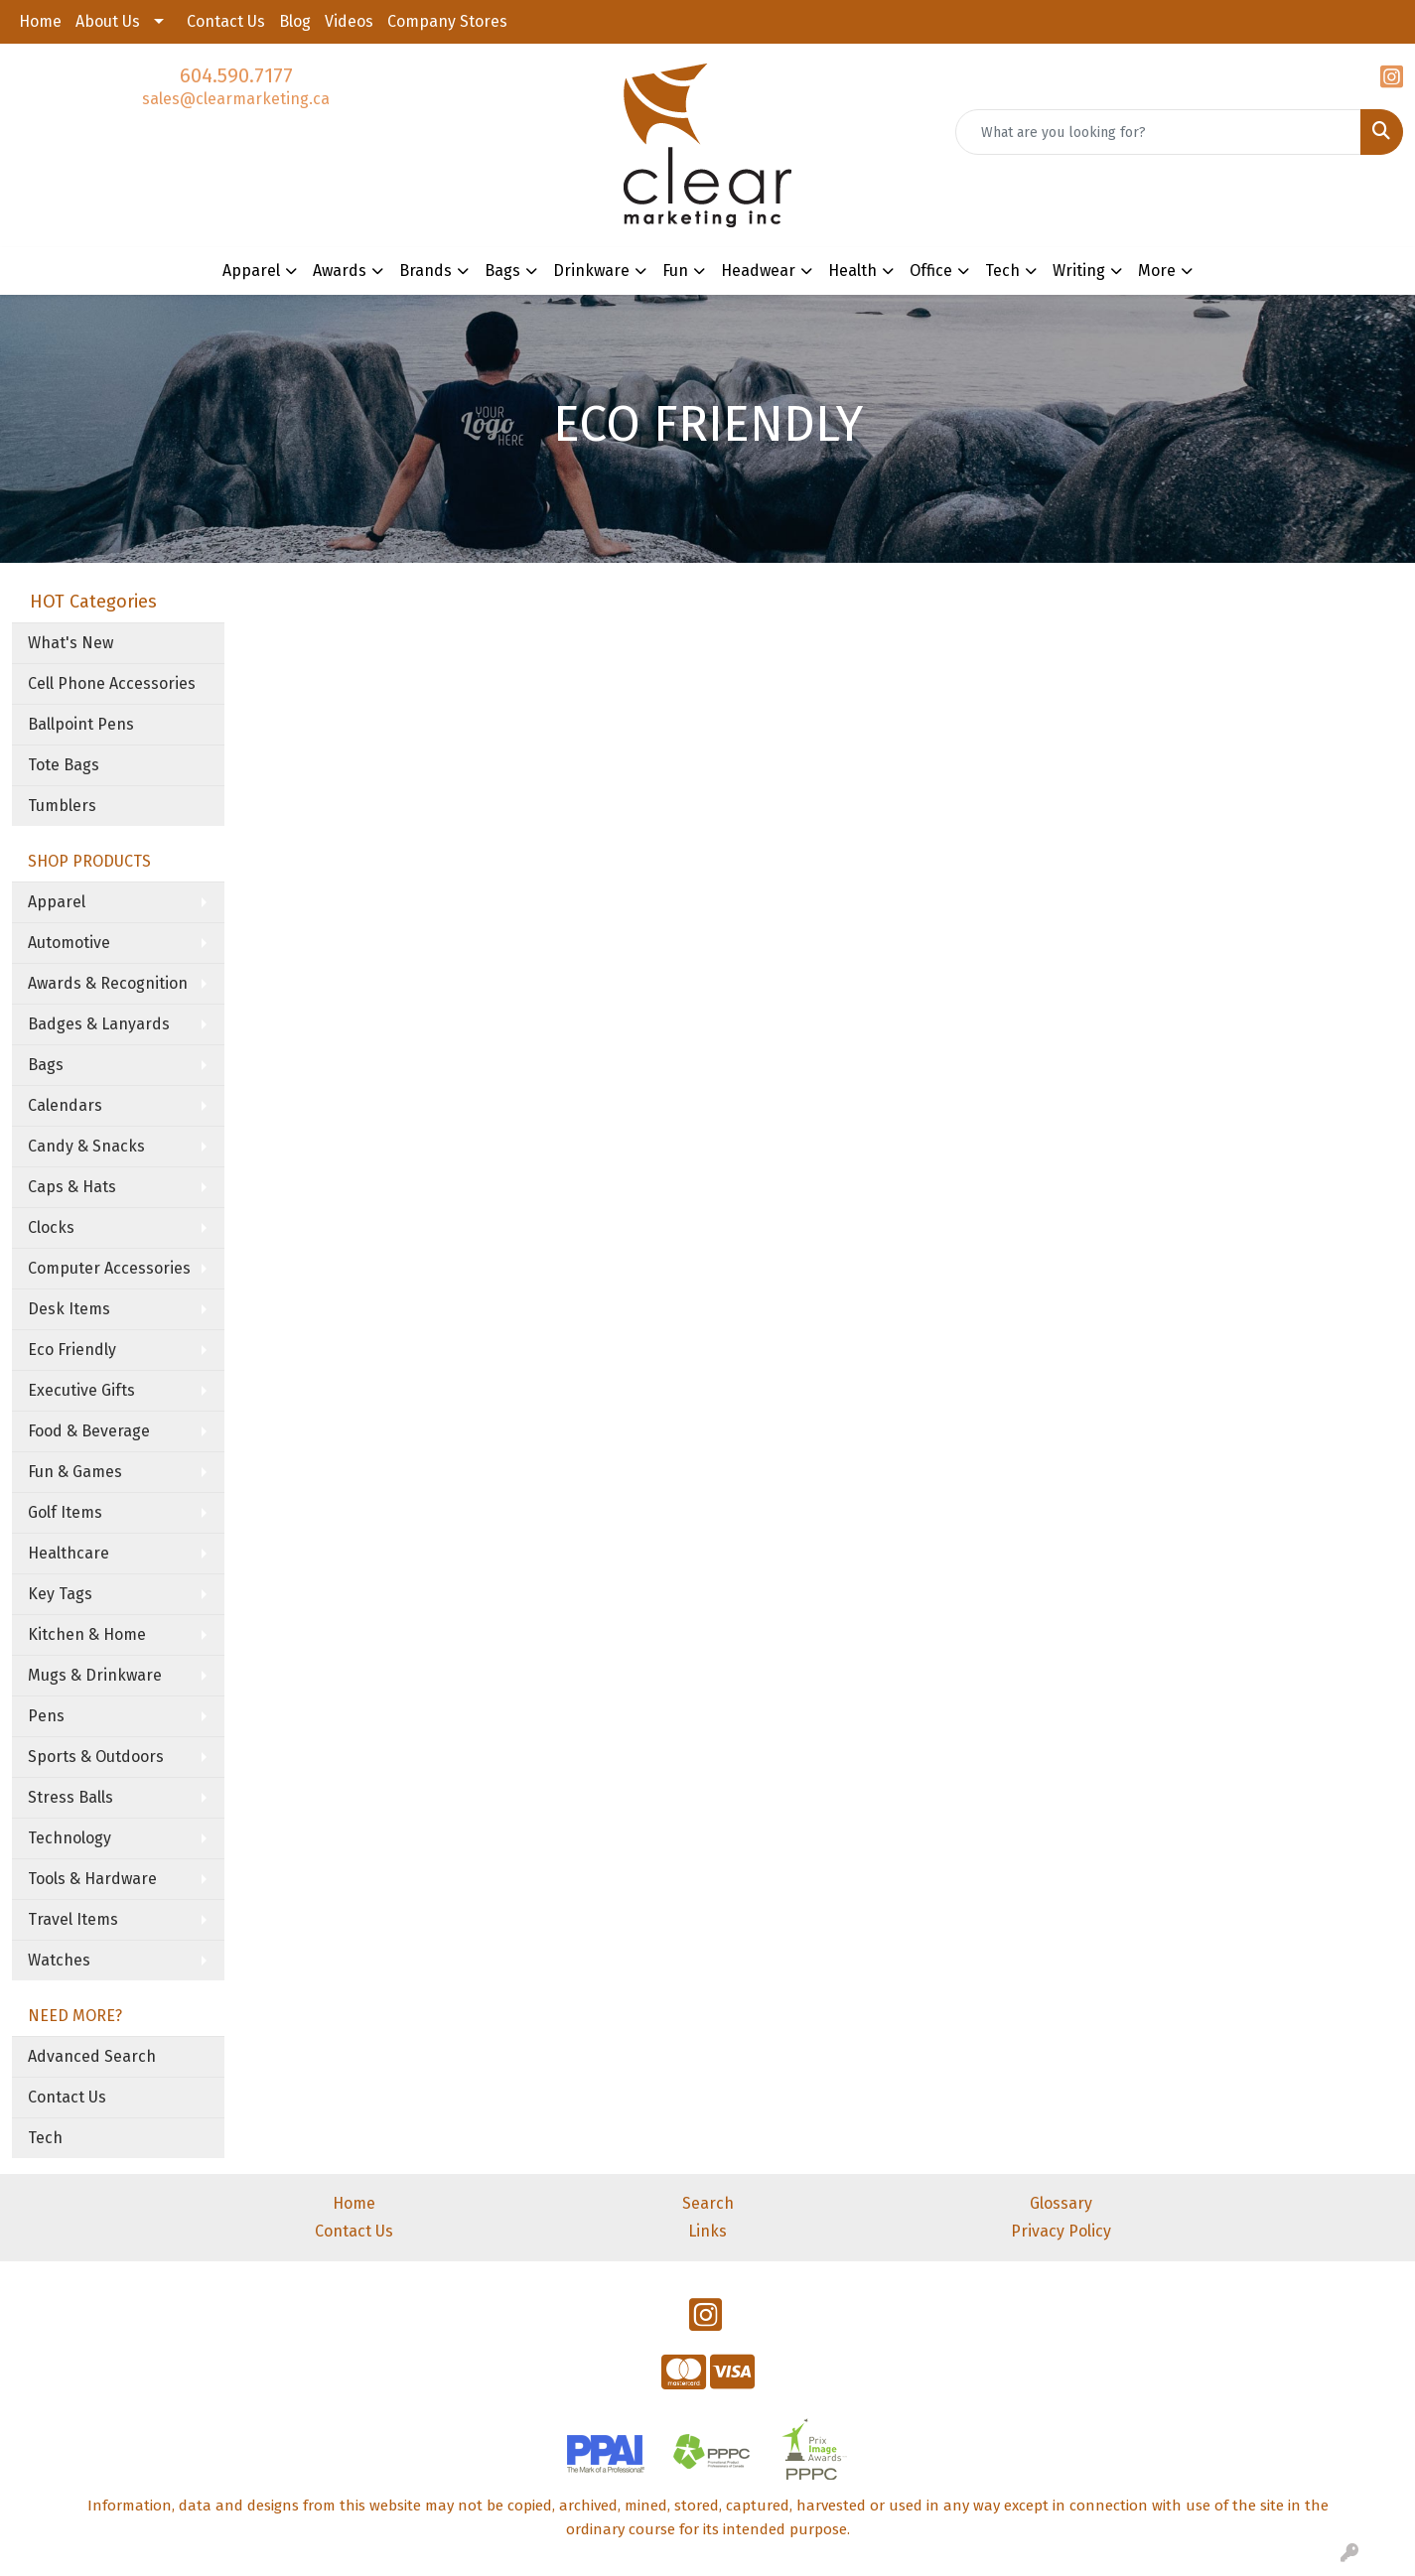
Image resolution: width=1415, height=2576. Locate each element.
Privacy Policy (1061, 2231)
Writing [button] (1079, 270)
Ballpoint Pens (81, 724)
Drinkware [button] (591, 270)
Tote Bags (63, 764)
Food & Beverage (89, 1431)
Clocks (51, 1227)
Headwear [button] (758, 270)
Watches (59, 1960)
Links (707, 2231)
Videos (349, 21)
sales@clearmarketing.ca (236, 98)
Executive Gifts (81, 1390)
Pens (46, 1715)
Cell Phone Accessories (112, 683)
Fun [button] (675, 270)
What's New (70, 642)
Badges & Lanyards (99, 1024)
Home (40, 21)
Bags (46, 1064)
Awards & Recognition (108, 983)
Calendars (65, 1105)
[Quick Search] (1158, 132)
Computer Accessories (109, 1268)
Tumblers (62, 805)
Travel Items (73, 1919)
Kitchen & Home (87, 1634)
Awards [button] (339, 270)
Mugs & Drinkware (95, 1675)
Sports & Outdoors (96, 1756)
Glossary (1061, 2203)
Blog (295, 21)
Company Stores (447, 21)
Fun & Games (75, 1471)
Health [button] (852, 270)
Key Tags (60, 1593)
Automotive (69, 942)
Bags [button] (502, 270)
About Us (107, 21)
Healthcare (68, 1553)
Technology (69, 1838)
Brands (425, 270)
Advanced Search (92, 2056)
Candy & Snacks (86, 1146)
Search (708, 2203)
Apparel (56, 901)
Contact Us (226, 21)
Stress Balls (70, 1797)
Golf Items (65, 1512)
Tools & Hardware (92, 1878)
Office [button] (931, 270)
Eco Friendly (72, 1349)
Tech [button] (1002, 270)
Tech (45, 2137)
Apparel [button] (251, 270)
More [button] (1157, 270)
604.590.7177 (236, 75)
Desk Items (69, 1308)
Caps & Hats (72, 1186)
